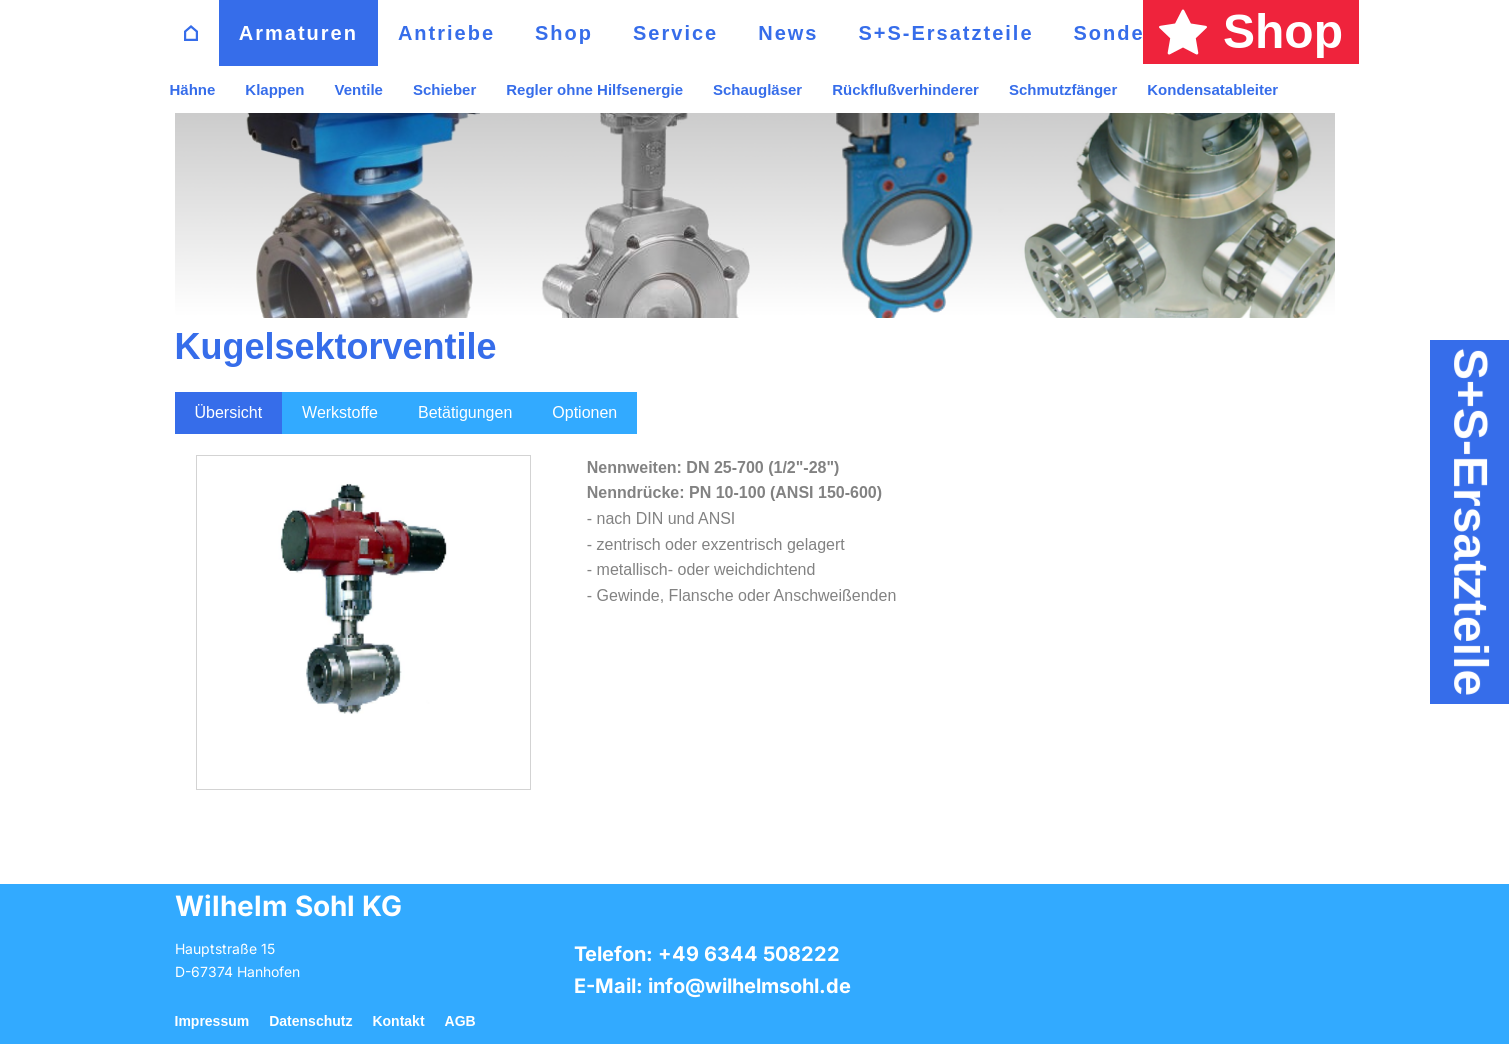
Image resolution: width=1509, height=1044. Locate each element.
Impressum (212, 1021)
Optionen (584, 412)
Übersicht (229, 412)
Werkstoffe (340, 412)
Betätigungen (465, 412)
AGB (460, 1021)
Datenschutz (310, 1021)
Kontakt (398, 1021)
